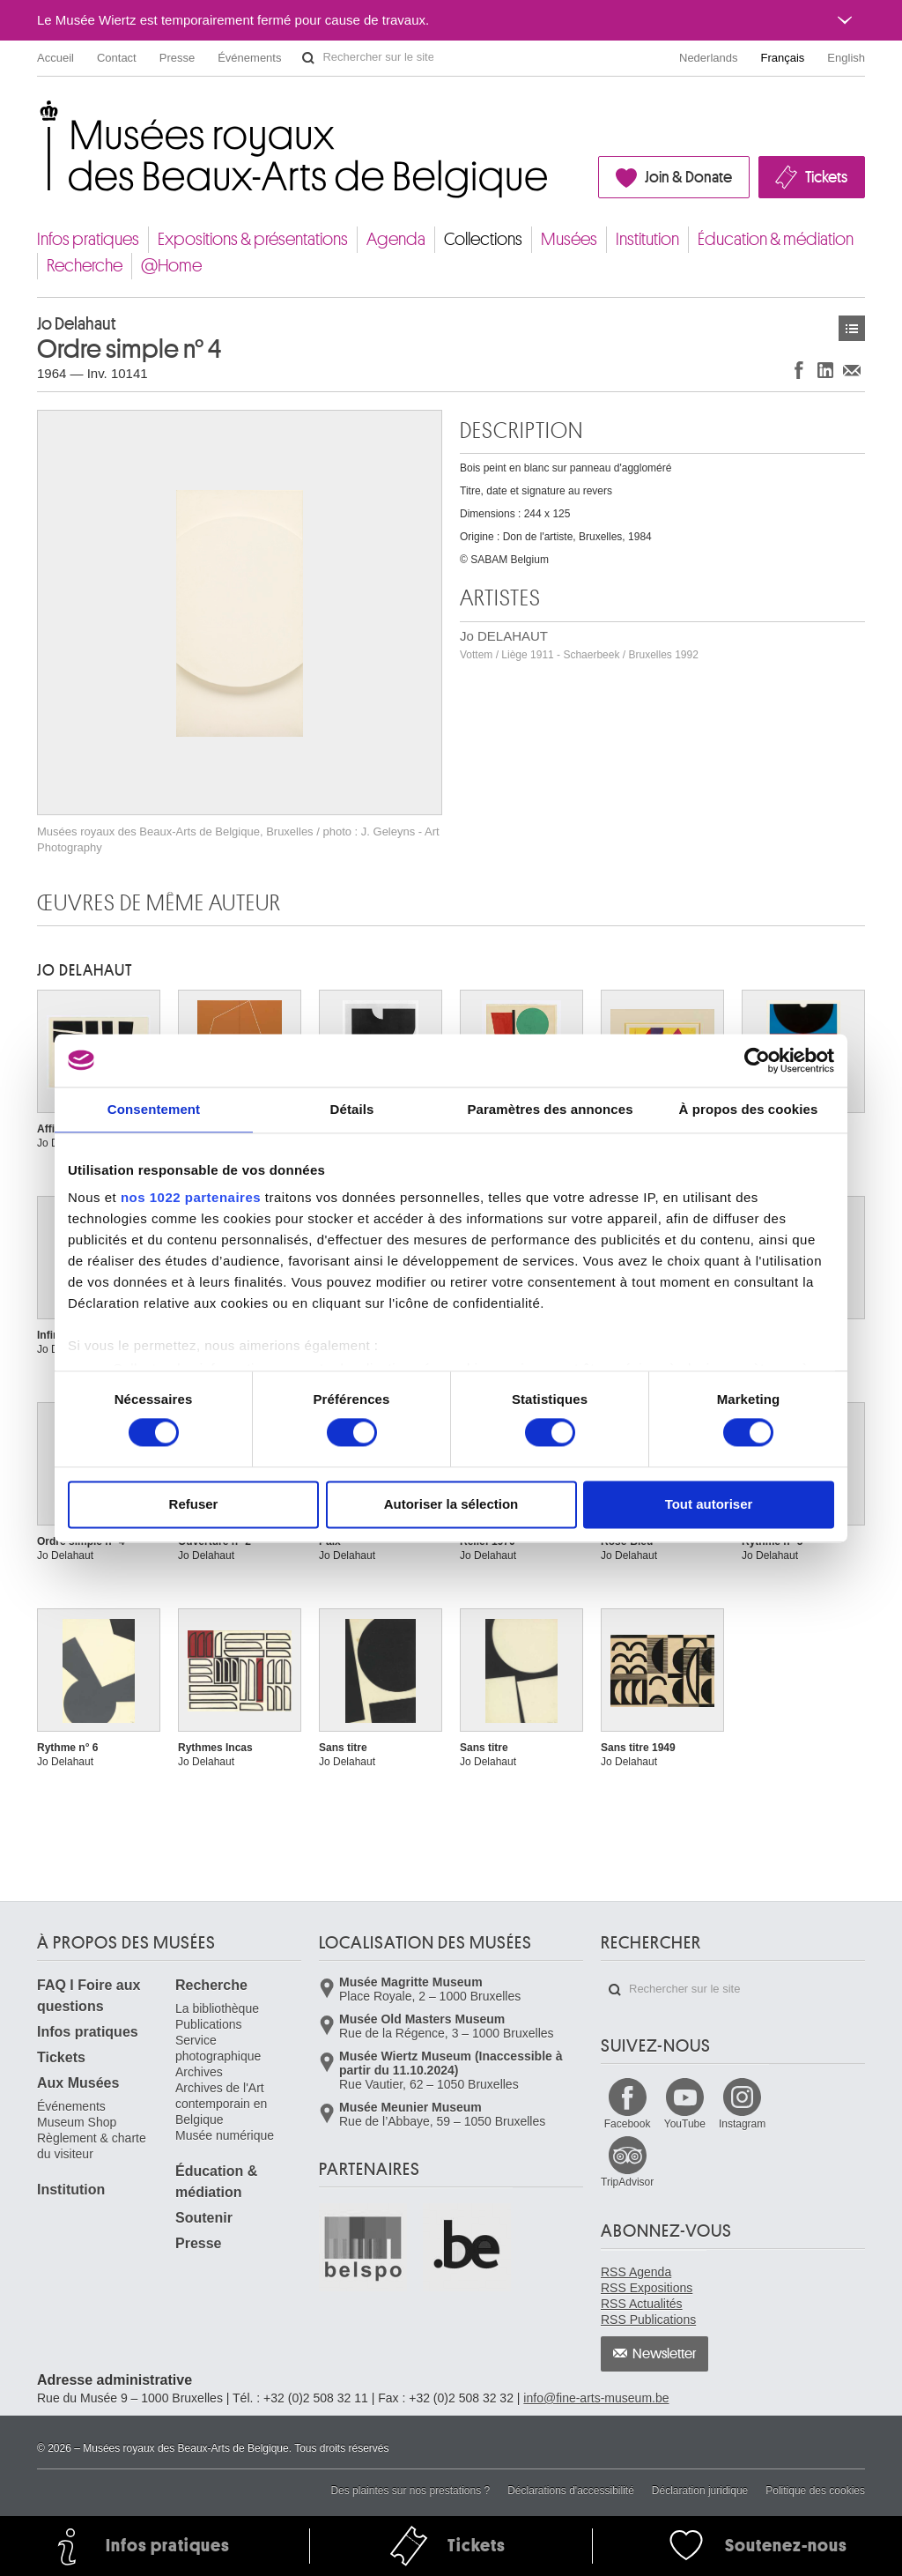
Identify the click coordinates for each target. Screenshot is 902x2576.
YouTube (685, 2124)
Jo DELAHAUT (579, 644)
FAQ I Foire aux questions (88, 1996)
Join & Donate (688, 177)
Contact (117, 57)
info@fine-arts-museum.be (596, 2398)
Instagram (742, 2124)
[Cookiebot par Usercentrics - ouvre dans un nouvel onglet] (757, 1060)
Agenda (395, 239)
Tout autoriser (709, 1503)
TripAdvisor (627, 2182)
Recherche (84, 265)
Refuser (193, 1503)
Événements (249, 57)
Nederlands (708, 57)
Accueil (55, 57)
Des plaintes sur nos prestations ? (410, 2490)
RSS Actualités (642, 2304)
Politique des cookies (815, 2490)
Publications (208, 2024)
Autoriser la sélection (451, 1503)
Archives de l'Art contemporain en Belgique (221, 2104)
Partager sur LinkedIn (825, 369)
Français (783, 57)
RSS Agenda (636, 2272)
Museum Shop (76, 2122)
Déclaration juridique (700, 2490)
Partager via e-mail (852, 369)
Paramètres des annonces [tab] (549, 1109)
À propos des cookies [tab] (748, 1109)
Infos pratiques (88, 239)
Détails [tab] (352, 1109)
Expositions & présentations (253, 239)
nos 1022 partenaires (191, 1197)
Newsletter (664, 2354)
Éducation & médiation (776, 239)
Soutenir (204, 2217)
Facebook (627, 2124)
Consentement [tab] (153, 1109)
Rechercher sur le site (308, 58)
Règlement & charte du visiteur (91, 2146)
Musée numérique (224, 2135)
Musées (569, 239)
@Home (171, 265)
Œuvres (852, 328)
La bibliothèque (217, 2008)
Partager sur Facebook (799, 369)
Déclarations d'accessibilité (570, 2490)
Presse (177, 57)
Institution (647, 239)
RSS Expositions (646, 2288)
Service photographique (218, 2048)
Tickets (826, 177)
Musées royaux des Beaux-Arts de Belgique (38, 114)
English (846, 57)
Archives (199, 2072)
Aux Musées (78, 2082)
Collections (483, 239)
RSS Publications (648, 2319)
